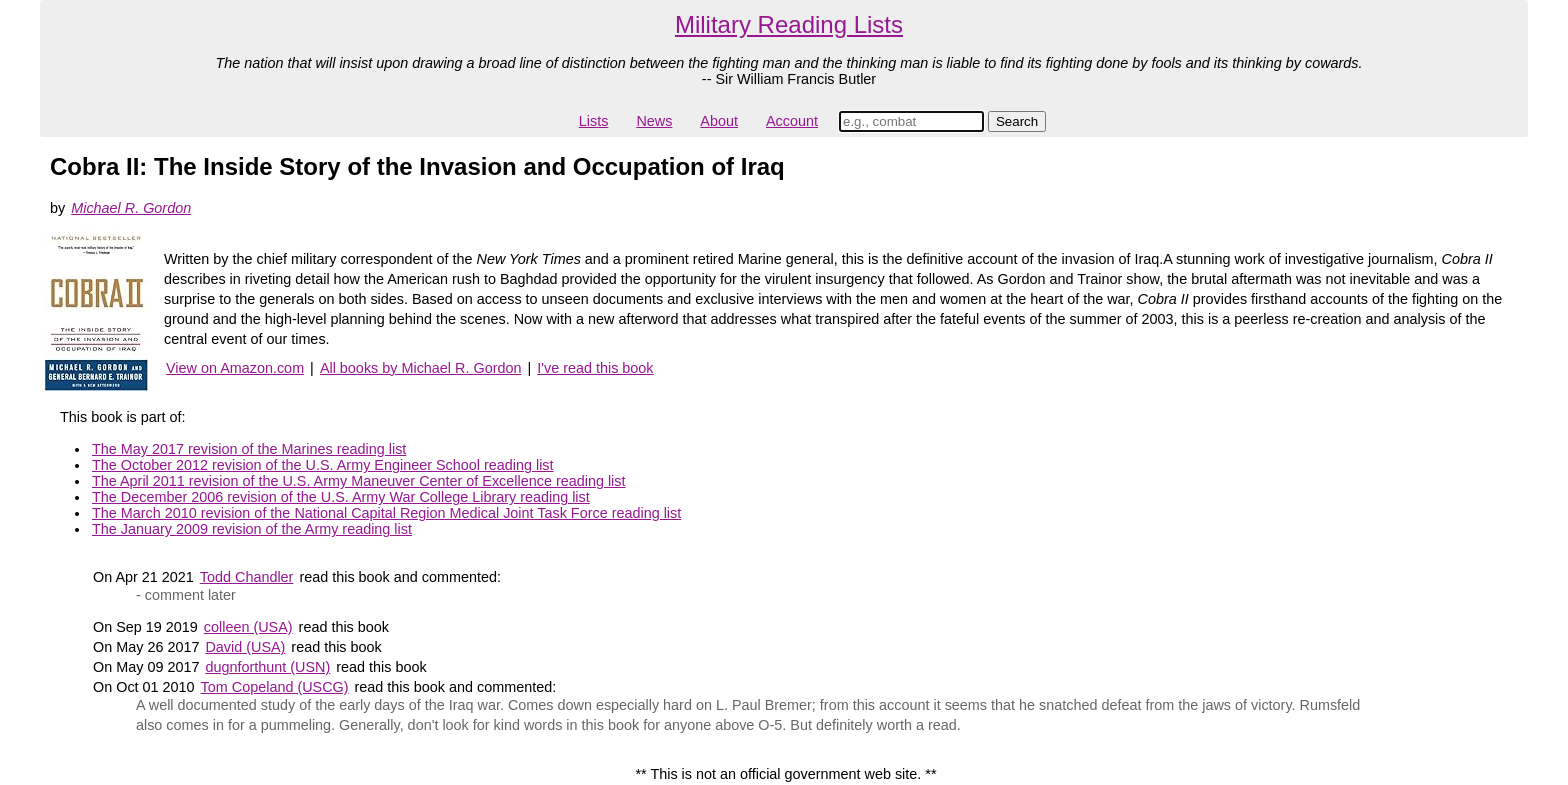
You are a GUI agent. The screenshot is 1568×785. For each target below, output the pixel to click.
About (719, 121)
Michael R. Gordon (131, 208)
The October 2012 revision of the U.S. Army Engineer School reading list (323, 465)
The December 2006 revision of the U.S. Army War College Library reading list (341, 497)
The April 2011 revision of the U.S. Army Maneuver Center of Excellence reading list (359, 481)
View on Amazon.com (235, 368)
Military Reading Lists (789, 24)
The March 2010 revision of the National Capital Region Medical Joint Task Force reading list (386, 513)
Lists (594, 121)
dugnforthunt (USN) (267, 667)
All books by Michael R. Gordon (421, 368)
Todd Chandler (247, 577)
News (654, 121)
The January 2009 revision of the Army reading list (252, 529)
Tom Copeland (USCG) (275, 687)
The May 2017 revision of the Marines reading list (249, 449)
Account (792, 121)
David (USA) (245, 647)
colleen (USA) (248, 627)
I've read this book (595, 368)
